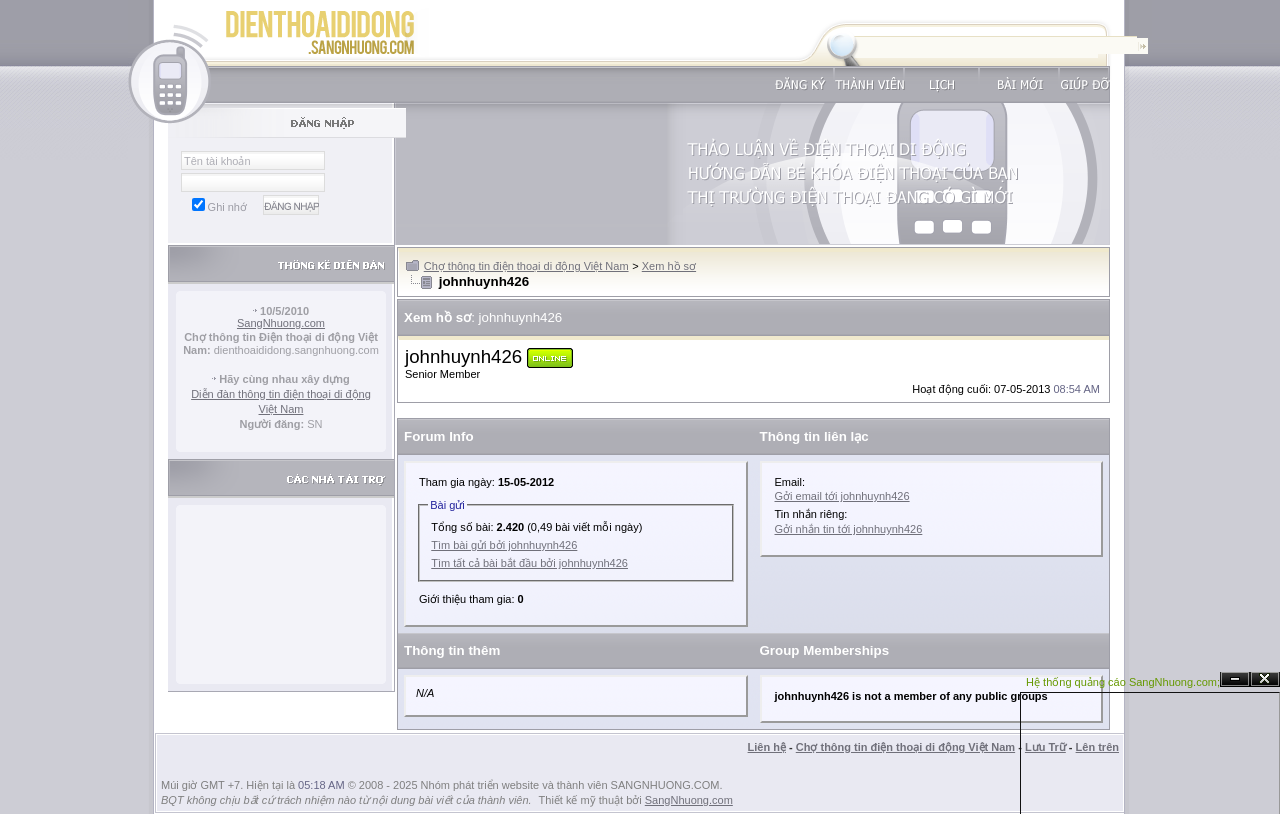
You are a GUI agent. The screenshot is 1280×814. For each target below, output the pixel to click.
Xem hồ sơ (669, 266)
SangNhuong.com (281, 323)
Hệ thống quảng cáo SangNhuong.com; (1123, 682)
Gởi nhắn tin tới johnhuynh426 (849, 529)
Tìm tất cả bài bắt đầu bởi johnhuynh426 (529, 563)
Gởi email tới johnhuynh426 (842, 496)
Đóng (1265, 679)
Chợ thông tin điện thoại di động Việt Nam (526, 266)
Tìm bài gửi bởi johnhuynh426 (504, 545)
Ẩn (1235, 679)
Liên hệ (767, 747)
